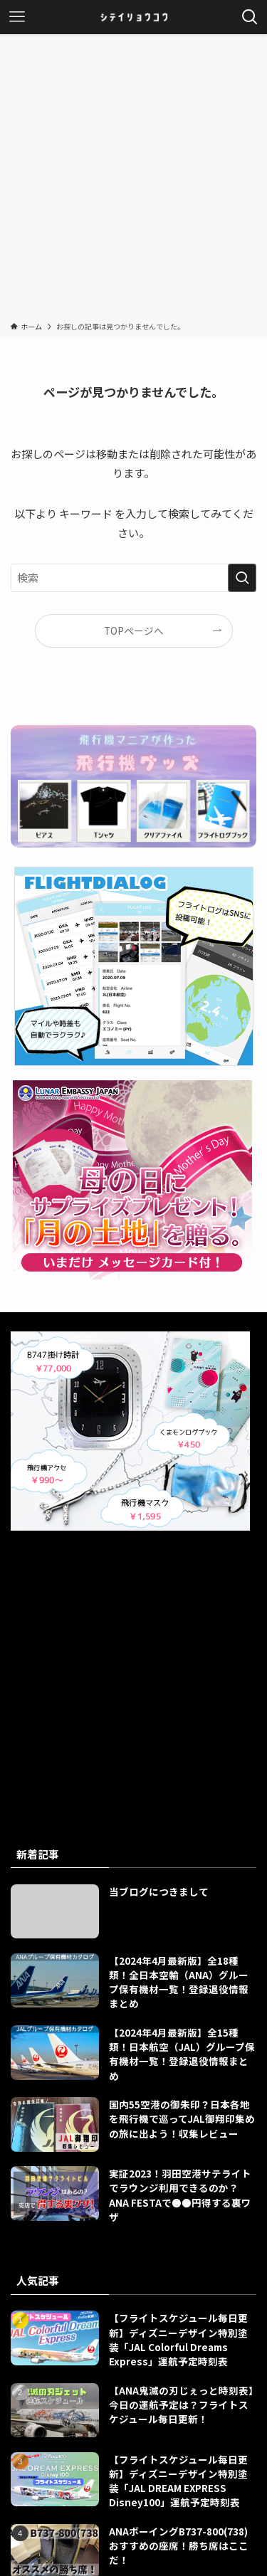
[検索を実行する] (242, 578)
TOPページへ (134, 630)
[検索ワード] (133, 578)
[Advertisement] (133, 180)
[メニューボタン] (17, 17)
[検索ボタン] (250, 17)
